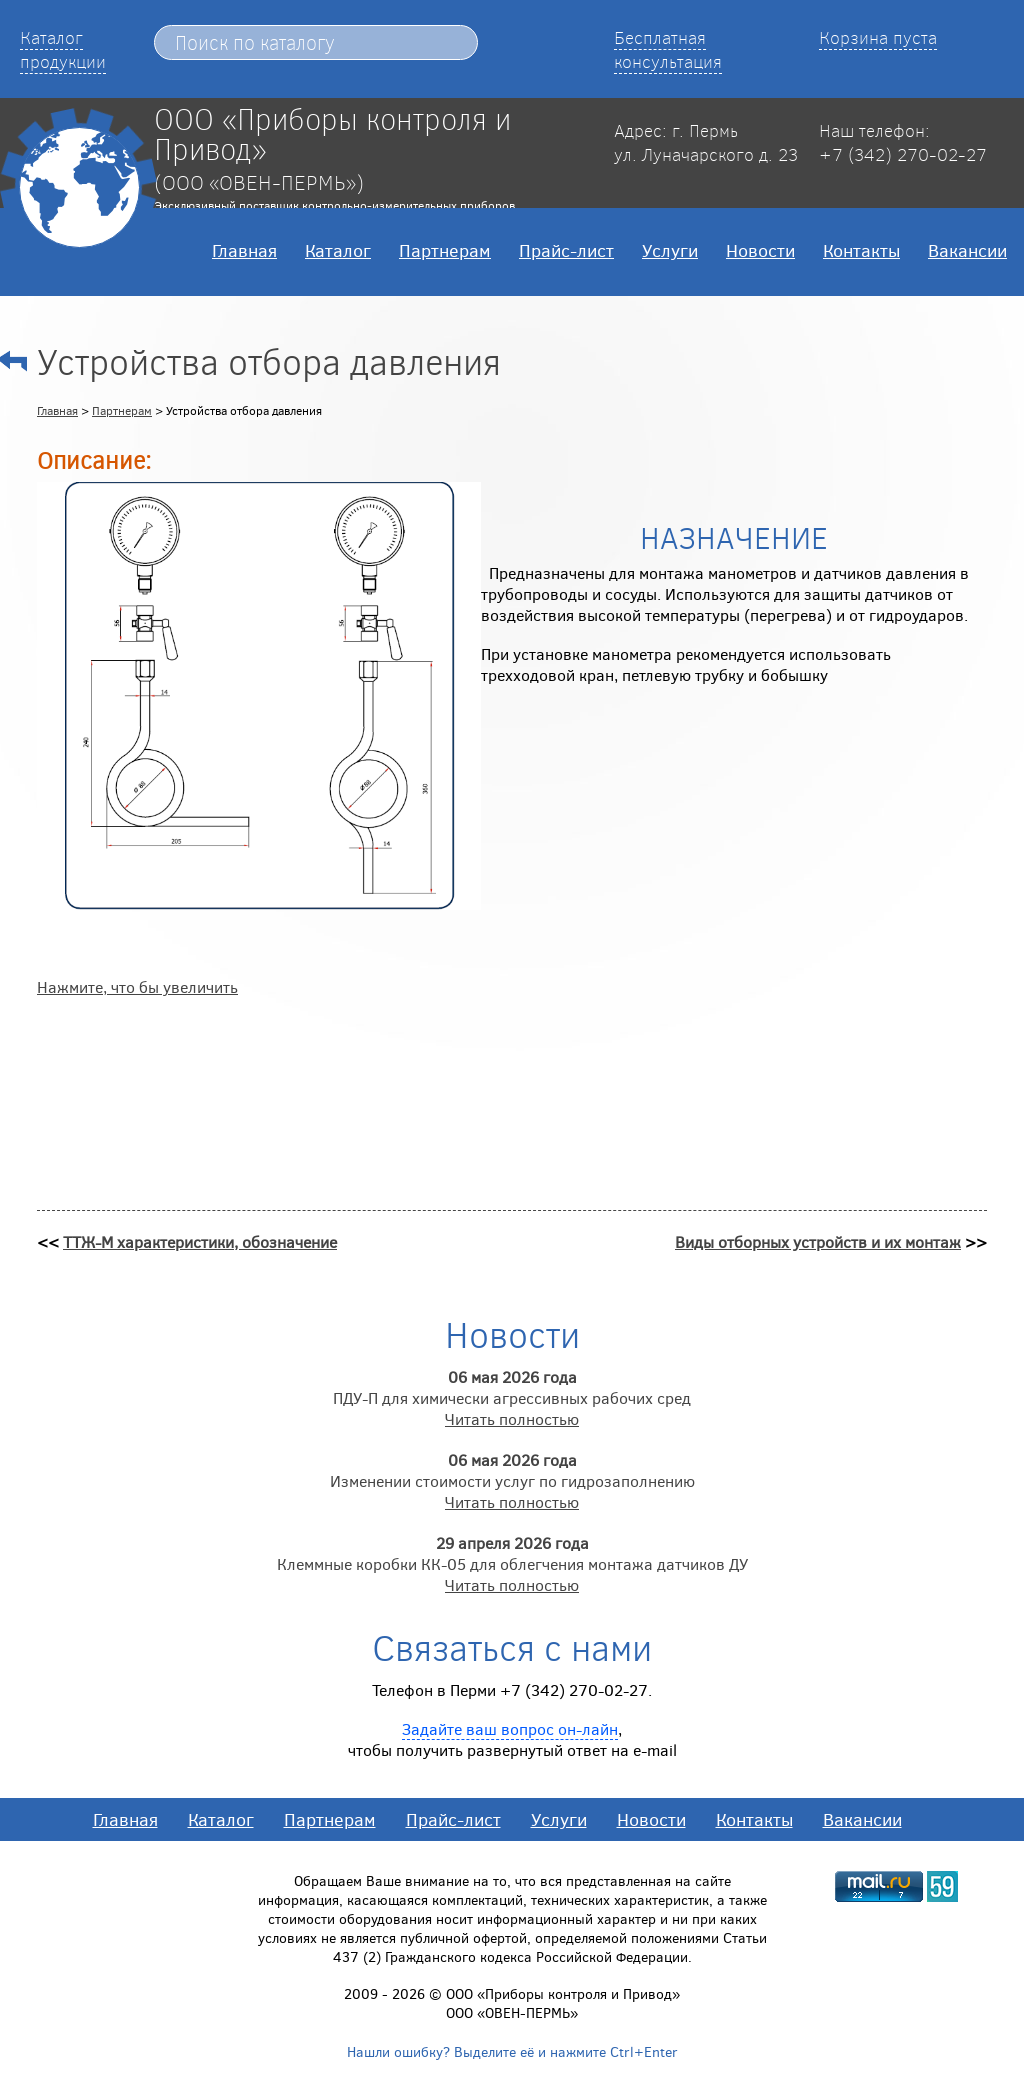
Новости (760, 250)
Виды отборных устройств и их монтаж (818, 1241)
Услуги (670, 250)
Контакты (861, 250)
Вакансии (967, 250)
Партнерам (445, 250)
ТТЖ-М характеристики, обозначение (200, 1241)
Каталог (338, 250)
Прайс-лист (566, 250)
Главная (244, 250)
